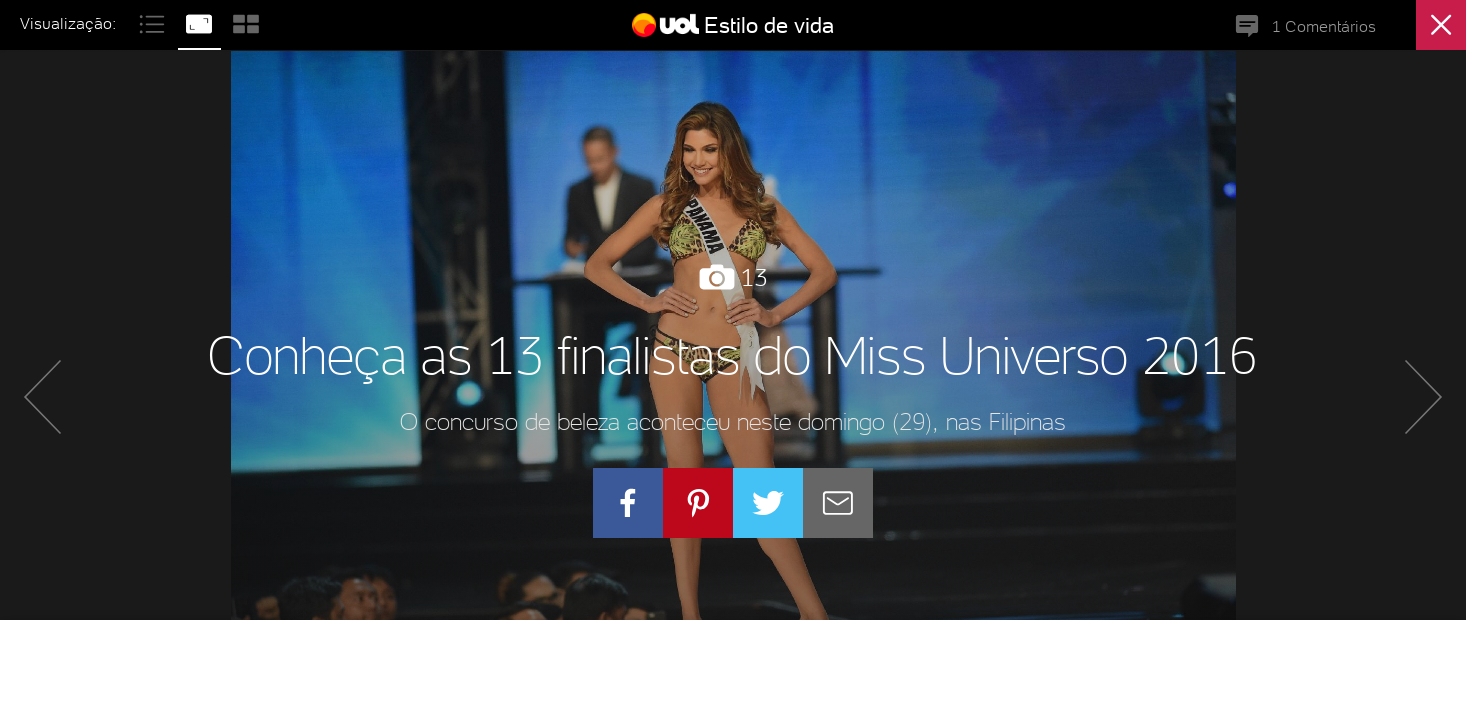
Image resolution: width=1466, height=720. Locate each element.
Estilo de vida (769, 25)
